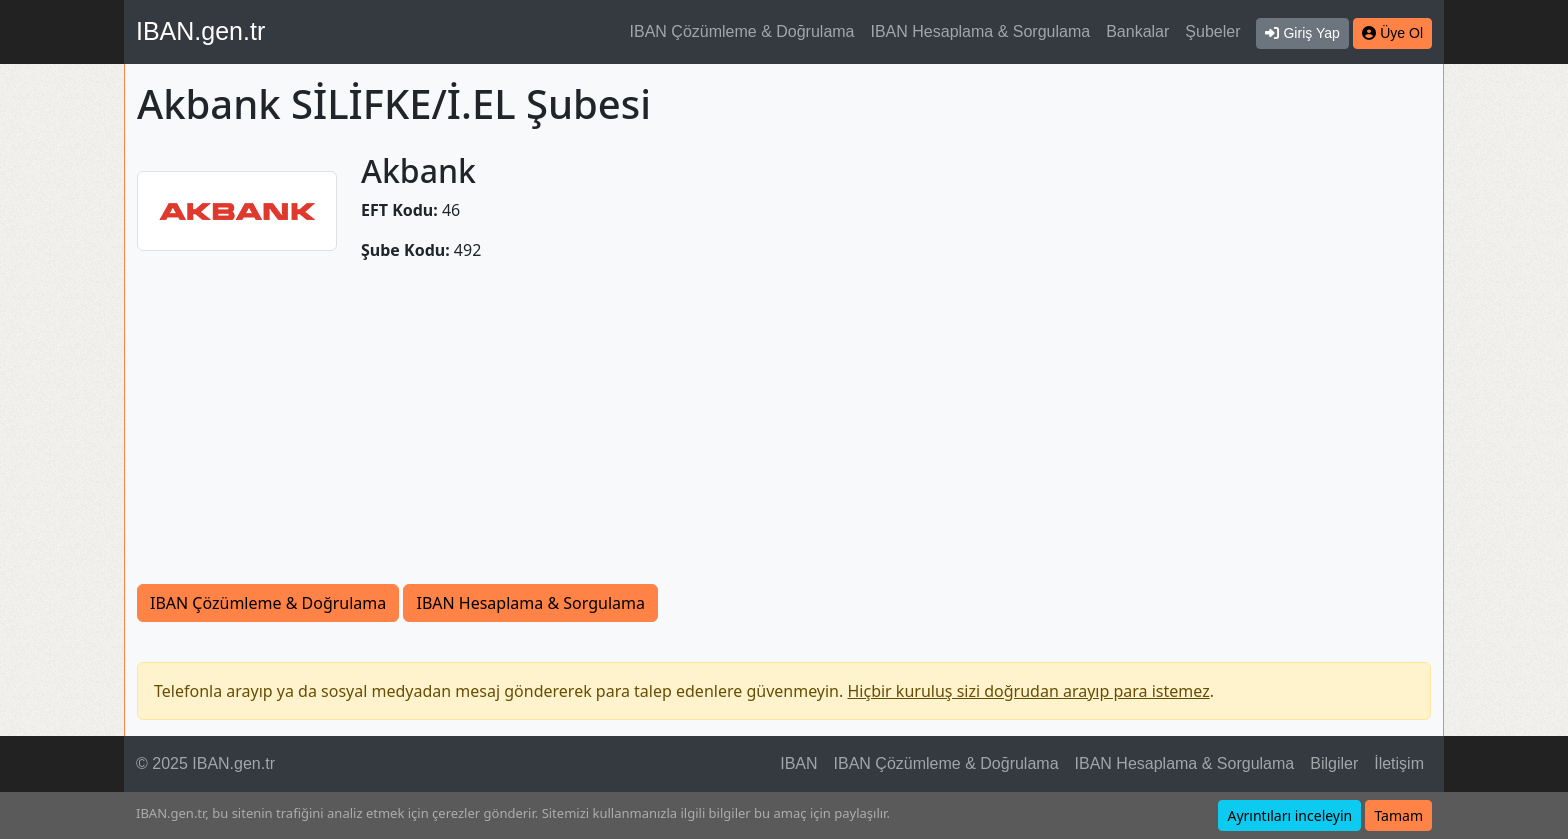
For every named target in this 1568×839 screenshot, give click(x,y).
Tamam (1398, 815)
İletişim (1399, 763)
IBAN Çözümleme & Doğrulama (742, 31)
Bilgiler (1334, 763)
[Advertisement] (784, 434)
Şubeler (1212, 31)
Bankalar (1137, 31)
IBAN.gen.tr (200, 31)
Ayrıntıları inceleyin (1289, 815)
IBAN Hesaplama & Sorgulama (981, 31)
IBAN (798, 763)
